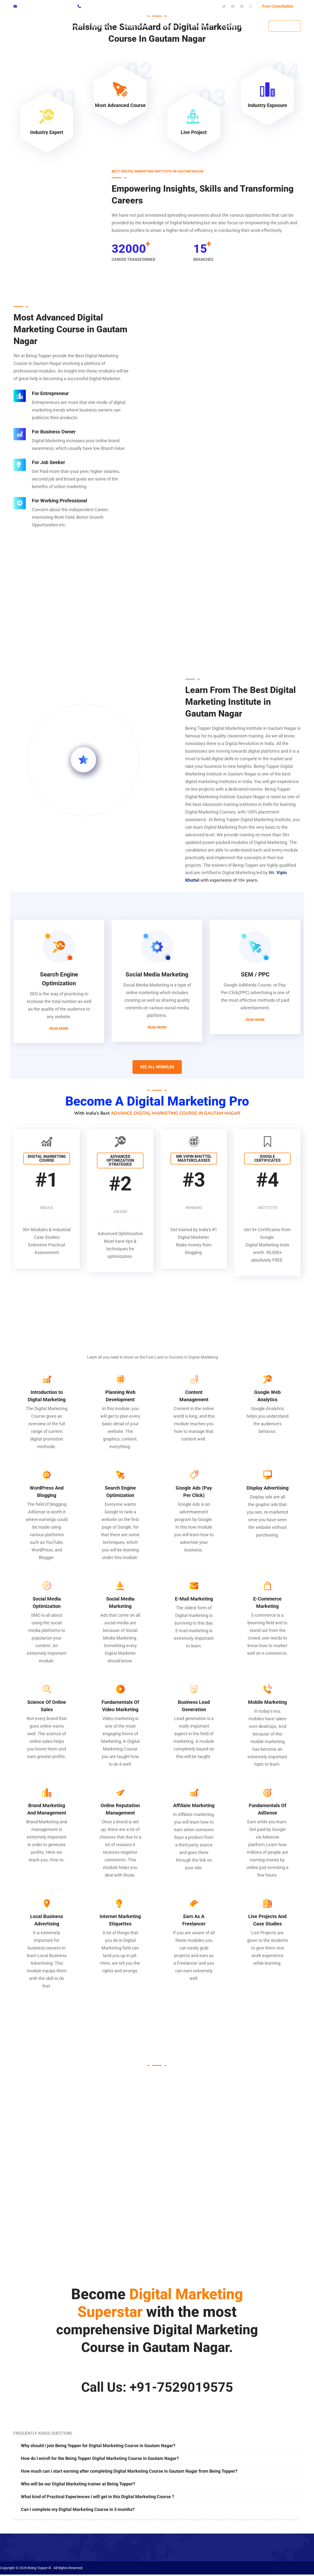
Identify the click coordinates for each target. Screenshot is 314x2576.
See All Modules (157, 1067)
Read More (59, 1028)
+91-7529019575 (93, 6)
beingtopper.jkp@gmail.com (36, 6)
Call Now (284, 26)
